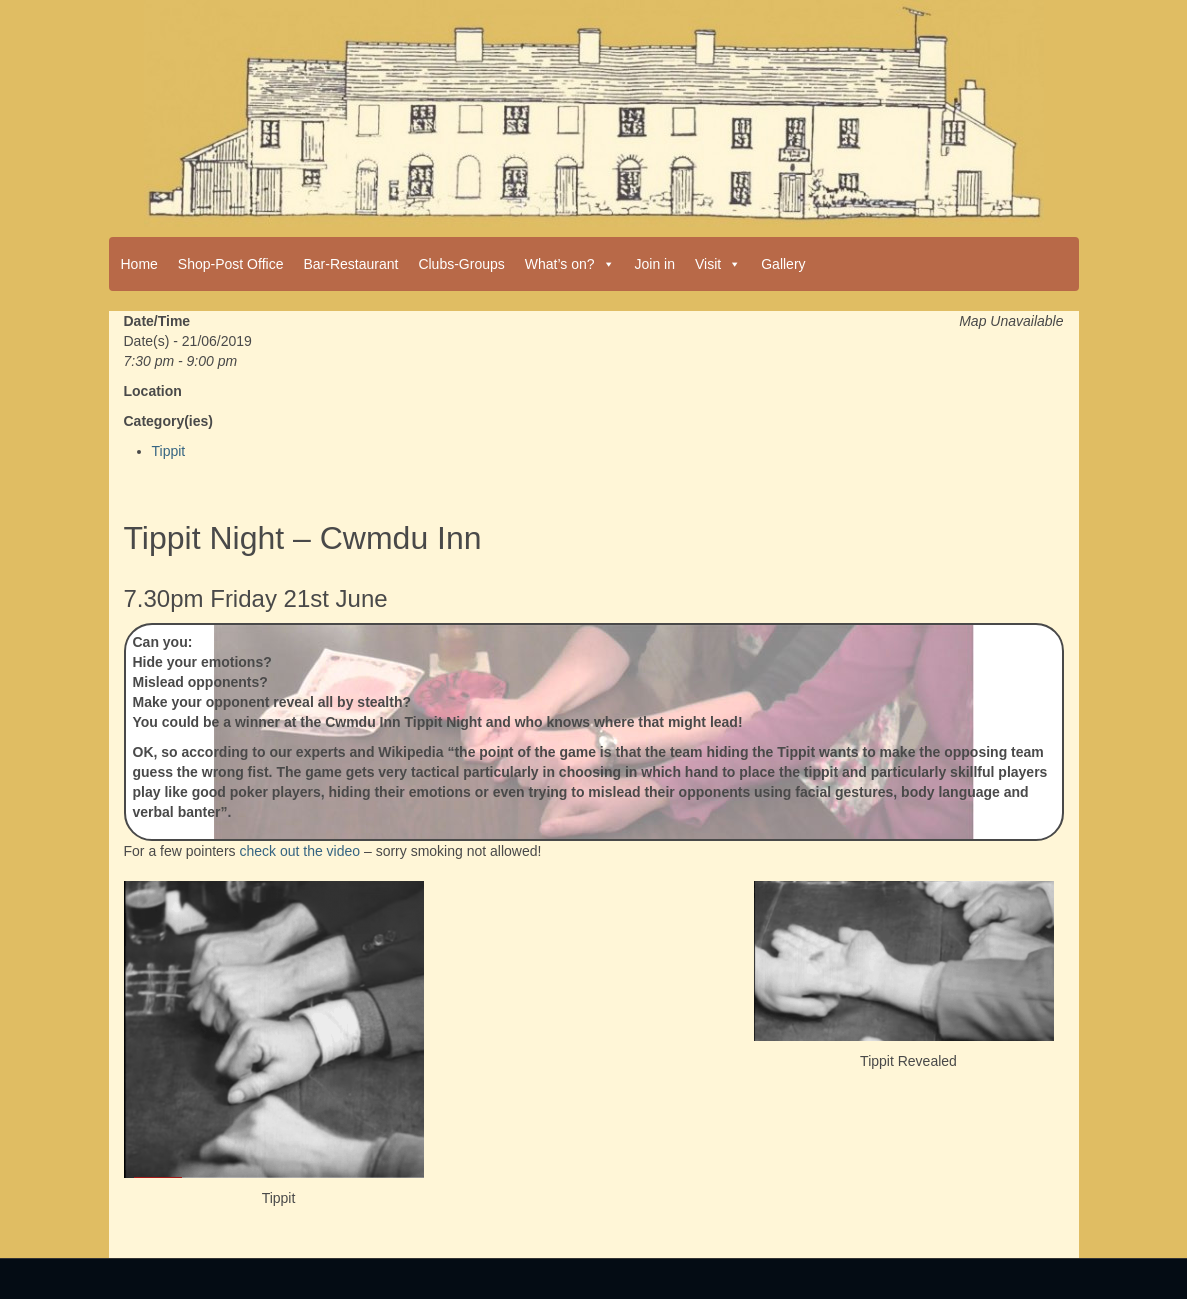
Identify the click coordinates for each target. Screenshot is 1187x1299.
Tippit (169, 451)
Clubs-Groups (461, 264)
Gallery (783, 264)
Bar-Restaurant (350, 264)
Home (139, 264)
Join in (655, 264)
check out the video (299, 851)
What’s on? (570, 264)
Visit (718, 264)
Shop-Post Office (231, 264)
